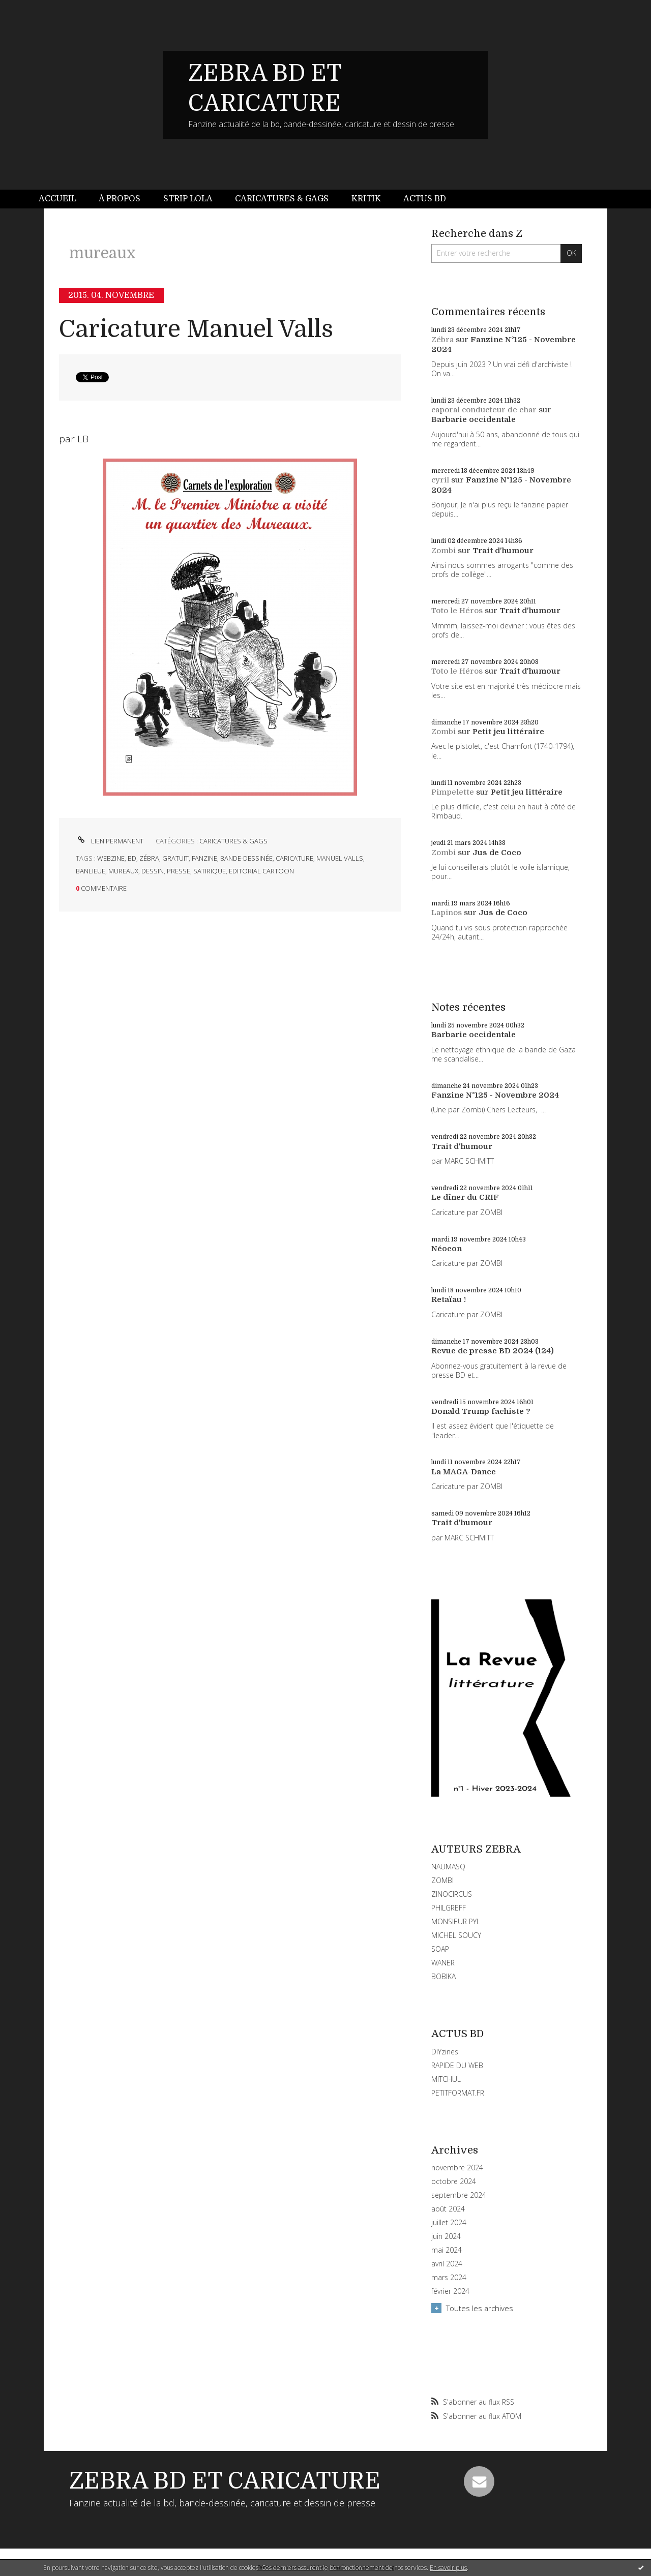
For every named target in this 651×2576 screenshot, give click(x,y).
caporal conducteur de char (484, 409)
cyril (440, 479)
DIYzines (444, 2051)
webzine (111, 858)
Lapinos (446, 912)
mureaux (123, 870)
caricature (294, 858)
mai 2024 (446, 2250)
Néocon (446, 1248)
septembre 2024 (458, 2195)
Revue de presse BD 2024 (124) (492, 1350)
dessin (152, 870)
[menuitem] (63, 199)
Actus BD (424, 198)
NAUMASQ (448, 1866)
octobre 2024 (453, 2181)
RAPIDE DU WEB (457, 2065)
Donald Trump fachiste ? (480, 1411)
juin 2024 (446, 2236)
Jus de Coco (496, 852)
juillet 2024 (448, 2222)
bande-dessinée (246, 858)
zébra (149, 858)
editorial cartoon (261, 870)
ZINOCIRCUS (451, 1894)
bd (132, 858)
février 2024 (450, 2291)
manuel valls (339, 858)
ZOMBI (442, 1880)
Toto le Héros (457, 610)
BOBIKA (443, 1976)
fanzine (204, 858)
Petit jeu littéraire (508, 731)
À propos (119, 198)
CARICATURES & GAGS (233, 840)
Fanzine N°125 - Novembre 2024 (495, 1095)
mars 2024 (448, 2277)
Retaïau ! (448, 1299)
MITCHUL (446, 2079)
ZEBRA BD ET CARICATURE (224, 2481)
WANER (443, 1962)
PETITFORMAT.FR (457, 2093)
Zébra (442, 339)
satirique (209, 870)
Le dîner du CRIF (465, 1197)
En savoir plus (448, 2567)
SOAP (440, 1949)
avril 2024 (446, 2263)
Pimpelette (452, 792)
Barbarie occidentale (473, 419)
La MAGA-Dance (463, 1471)
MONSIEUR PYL (455, 1921)
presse (178, 870)
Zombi (443, 550)
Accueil (57, 198)
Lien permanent (109, 840)
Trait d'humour (503, 550)
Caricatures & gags (282, 198)
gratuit (175, 858)
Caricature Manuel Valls (196, 329)
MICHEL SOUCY (456, 1935)
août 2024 (448, 2209)
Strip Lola (188, 198)
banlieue (90, 870)
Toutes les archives (479, 2308)
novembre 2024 (457, 2167)
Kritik (366, 198)
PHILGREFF (448, 1908)
